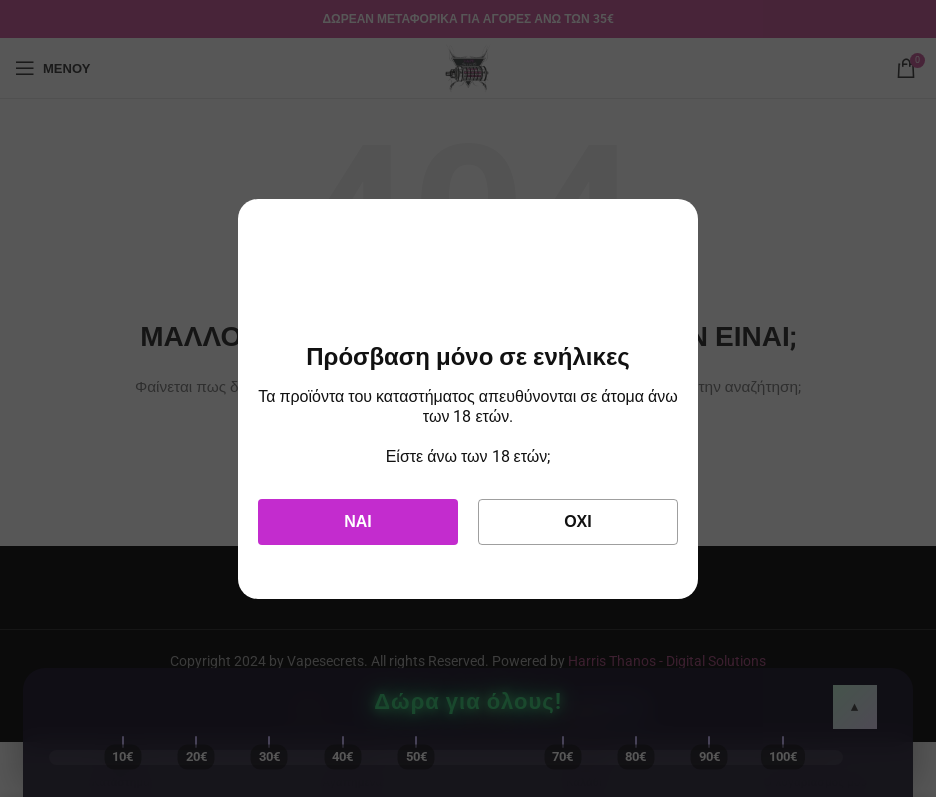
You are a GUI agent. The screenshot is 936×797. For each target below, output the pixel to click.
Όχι (578, 521)
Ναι (358, 521)
